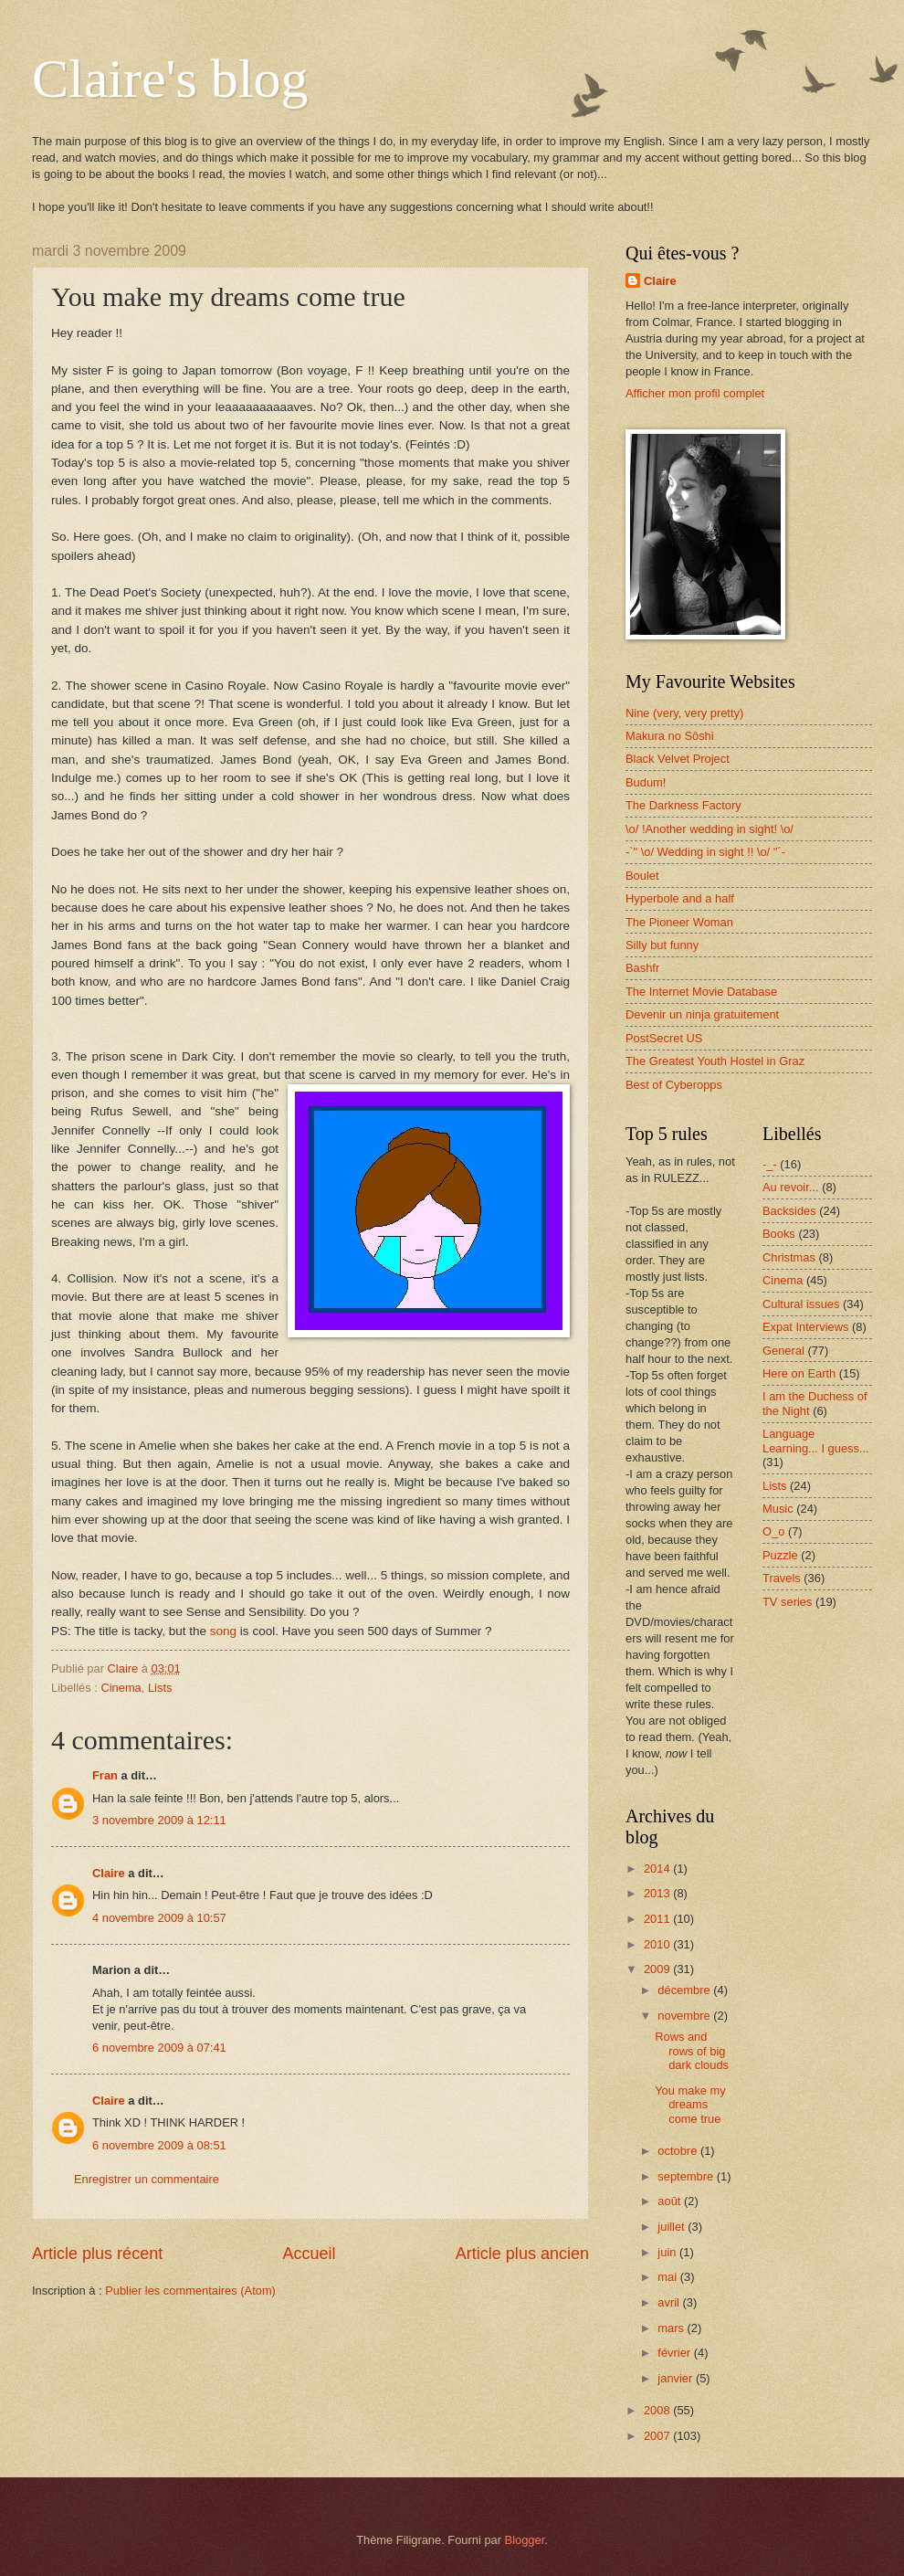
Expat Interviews (805, 1327)
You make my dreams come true (690, 2105)
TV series (787, 1602)
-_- (769, 1164)
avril (669, 2302)
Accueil (308, 2253)
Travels (781, 1578)
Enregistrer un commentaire (146, 2179)
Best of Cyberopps (673, 1085)
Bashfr (642, 968)
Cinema (120, 1687)
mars (672, 2328)
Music (778, 1508)
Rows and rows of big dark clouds (692, 2051)
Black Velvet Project (677, 758)
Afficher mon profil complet (694, 393)
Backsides (789, 1211)
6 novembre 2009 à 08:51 (159, 2145)
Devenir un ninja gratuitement (702, 1014)
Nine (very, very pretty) (684, 713)
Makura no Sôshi (669, 736)
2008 (658, 2410)
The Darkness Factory (683, 805)
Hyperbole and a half (679, 898)
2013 (658, 1893)
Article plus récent (97, 2253)
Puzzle (780, 1555)
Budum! (645, 782)
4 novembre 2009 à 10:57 (159, 1918)
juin (668, 2252)
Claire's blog (170, 78)
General (783, 1350)
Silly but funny (662, 945)
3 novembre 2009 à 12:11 (159, 1820)
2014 (658, 1868)
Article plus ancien (522, 2253)
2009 (658, 1969)
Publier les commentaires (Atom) (190, 2290)
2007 (658, 2436)
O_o (773, 1531)
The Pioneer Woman (679, 922)
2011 (658, 1919)
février (675, 2353)
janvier (676, 2378)
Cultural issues (800, 1304)
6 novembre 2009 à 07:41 (159, 2047)
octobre (678, 2151)
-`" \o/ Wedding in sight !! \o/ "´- (705, 852)
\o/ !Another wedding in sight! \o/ (709, 829)
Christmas (788, 1257)
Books (778, 1233)
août (670, 2201)
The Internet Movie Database (701, 991)
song (223, 1631)
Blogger (525, 2540)
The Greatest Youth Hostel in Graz (714, 1061)
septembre (686, 2176)
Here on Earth (799, 1373)
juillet (672, 2226)
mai (668, 2277)
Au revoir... (790, 1187)
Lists (160, 1687)
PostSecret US (663, 1038)
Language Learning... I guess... (815, 1440)
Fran (105, 1775)
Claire (108, 1873)
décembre (685, 1990)
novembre (685, 2015)
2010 (658, 1944)
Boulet (642, 875)
